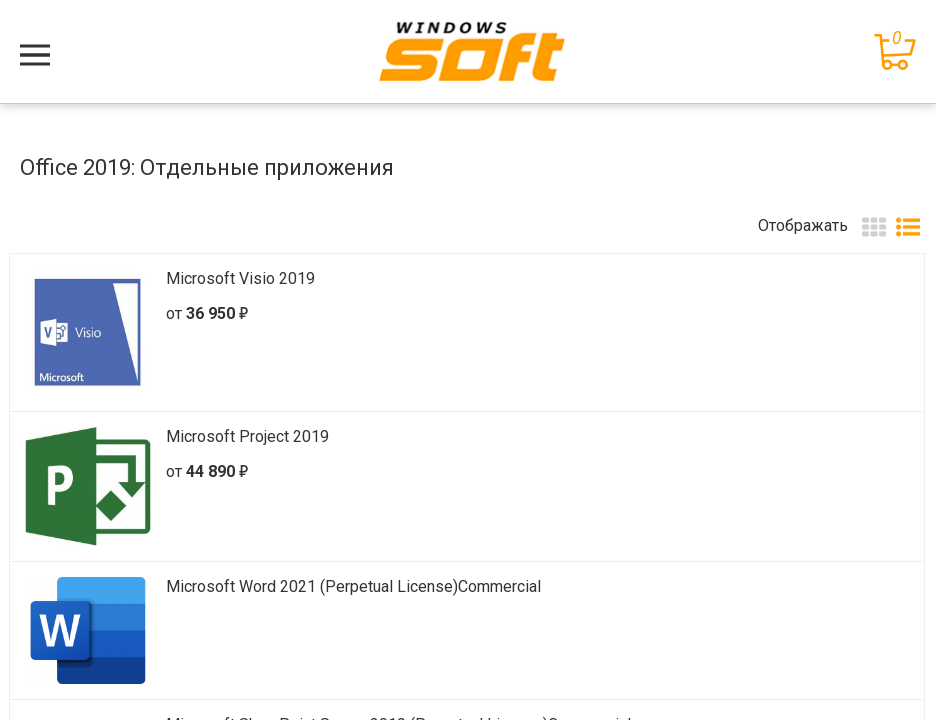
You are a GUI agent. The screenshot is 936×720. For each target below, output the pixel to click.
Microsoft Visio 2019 (240, 278)
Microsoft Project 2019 (247, 436)
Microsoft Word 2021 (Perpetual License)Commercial (353, 586)
